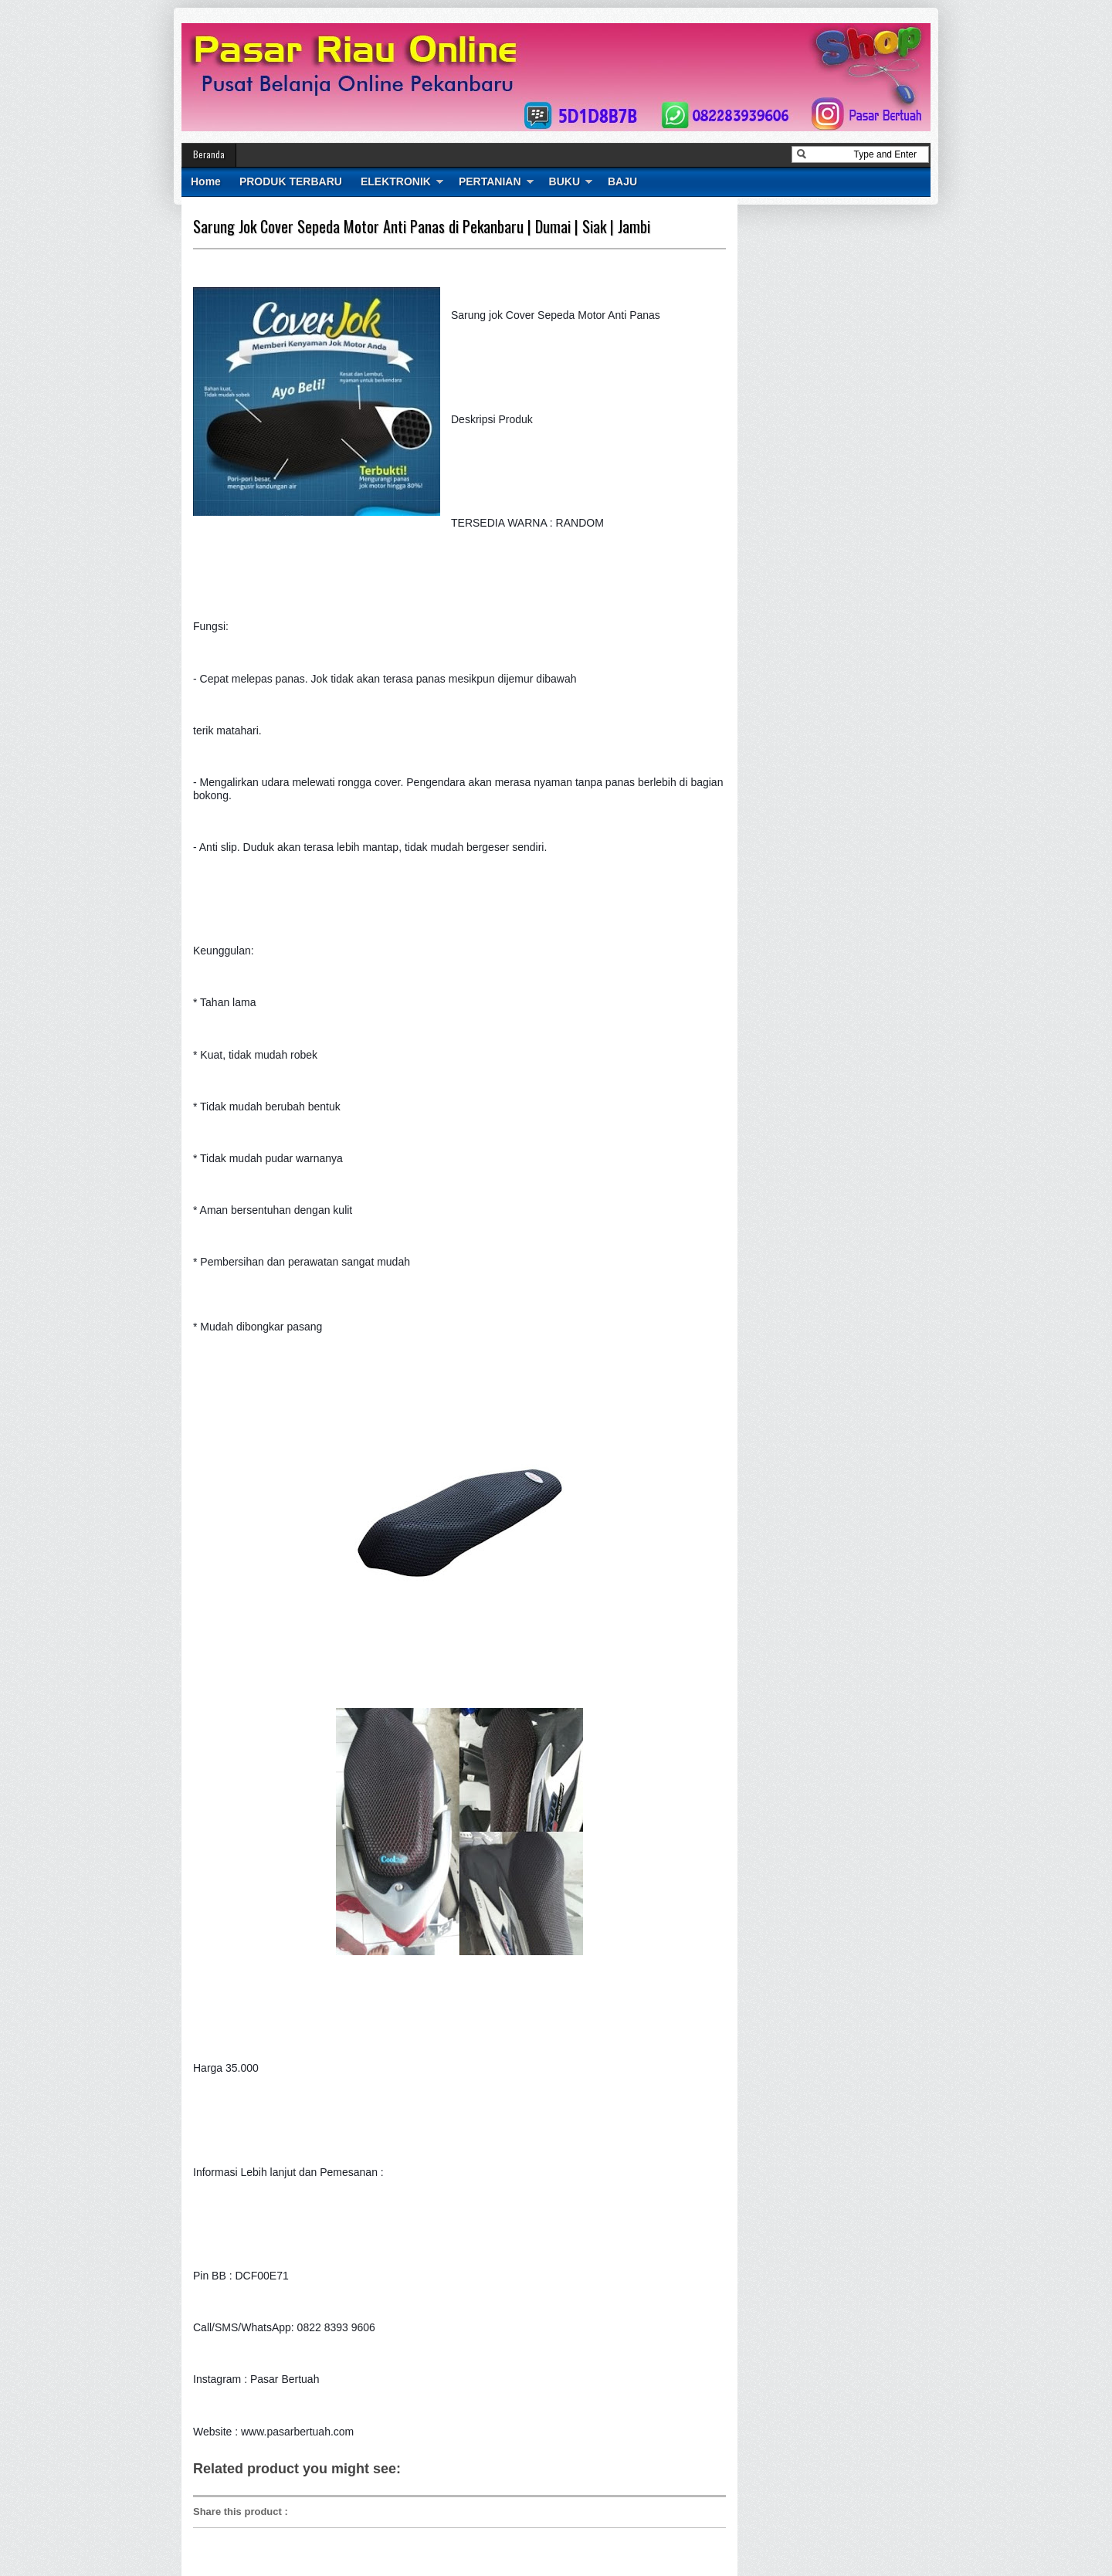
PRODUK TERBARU (290, 181)
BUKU (564, 181)
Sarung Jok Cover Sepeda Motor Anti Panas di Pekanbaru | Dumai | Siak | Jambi (421, 226)
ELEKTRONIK (396, 181)
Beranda (209, 154)
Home (206, 181)
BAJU (622, 181)
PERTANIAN (490, 181)
